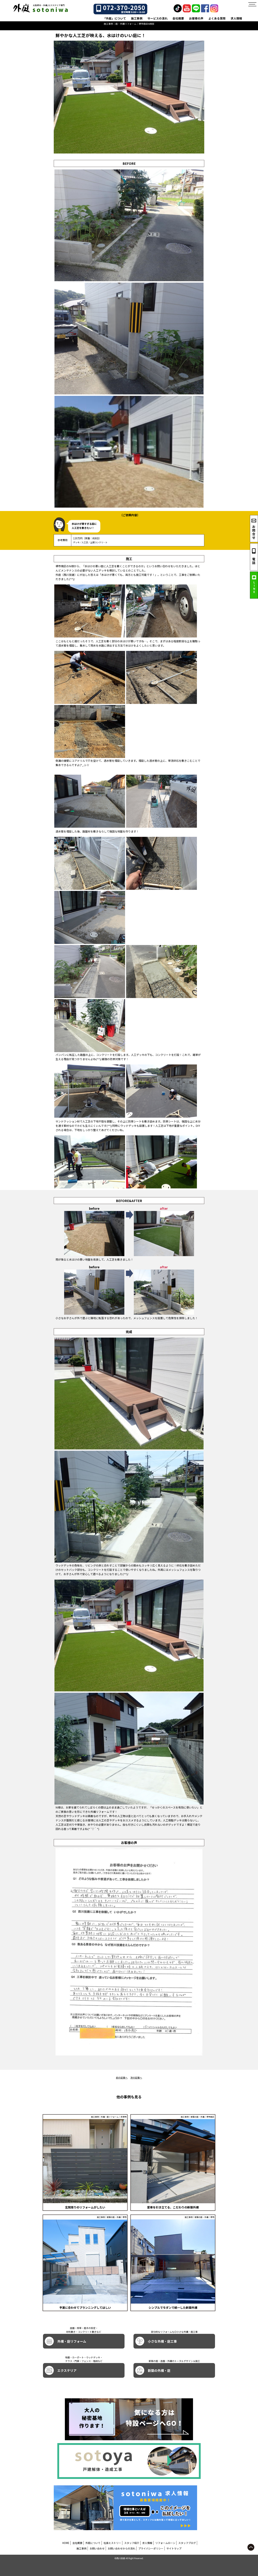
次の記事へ (136, 2077)
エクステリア (61, 2370)
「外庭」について (114, 18)
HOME (65, 2543)
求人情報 (236, 18)
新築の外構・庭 (152, 2370)
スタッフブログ (187, 2543)
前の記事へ (122, 2077)
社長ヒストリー (112, 2543)
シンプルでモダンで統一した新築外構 (173, 2307)
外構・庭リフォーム (65, 2341)
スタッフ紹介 (131, 2543)
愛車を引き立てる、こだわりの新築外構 (173, 2207)
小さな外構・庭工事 (156, 2341)
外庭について (93, 2543)
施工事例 (136, 18)
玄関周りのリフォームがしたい (85, 2207)
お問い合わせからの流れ (121, 2548)
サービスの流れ (157, 18)
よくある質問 (217, 18)
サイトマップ (173, 2548)
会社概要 (178, 18)
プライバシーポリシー (150, 2548)
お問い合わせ (97, 2548)
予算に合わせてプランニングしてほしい (85, 2307)
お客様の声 (196, 18)
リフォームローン (165, 2543)
